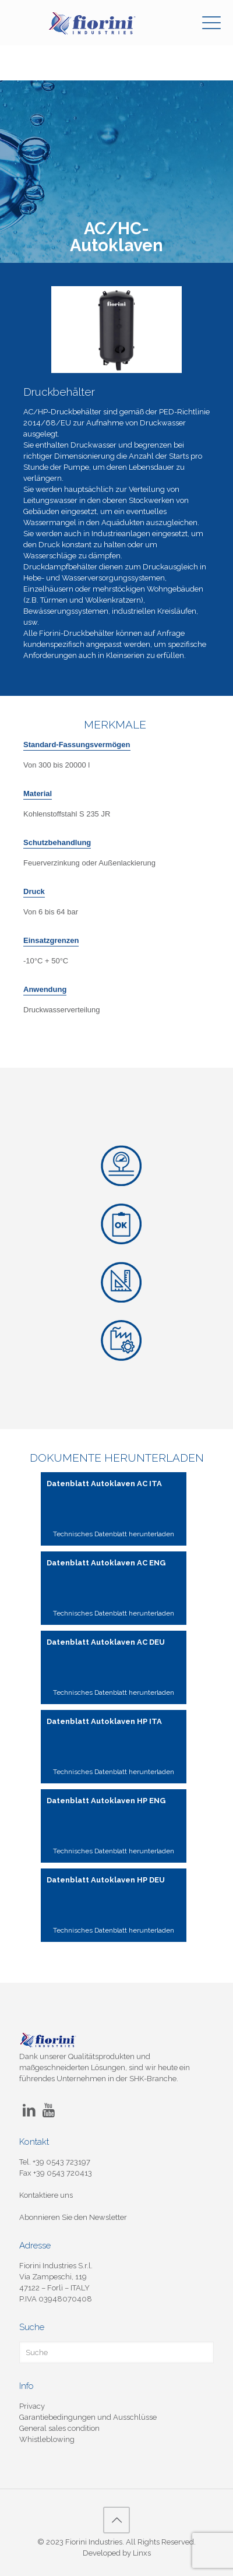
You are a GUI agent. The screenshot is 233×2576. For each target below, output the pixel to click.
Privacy (32, 2406)
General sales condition (59, 2428)
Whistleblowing (47, 2439)
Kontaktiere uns (46, 2195)
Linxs (142, 2553)
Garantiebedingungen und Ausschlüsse (88, 2417)
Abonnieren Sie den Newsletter (73, 2217)
